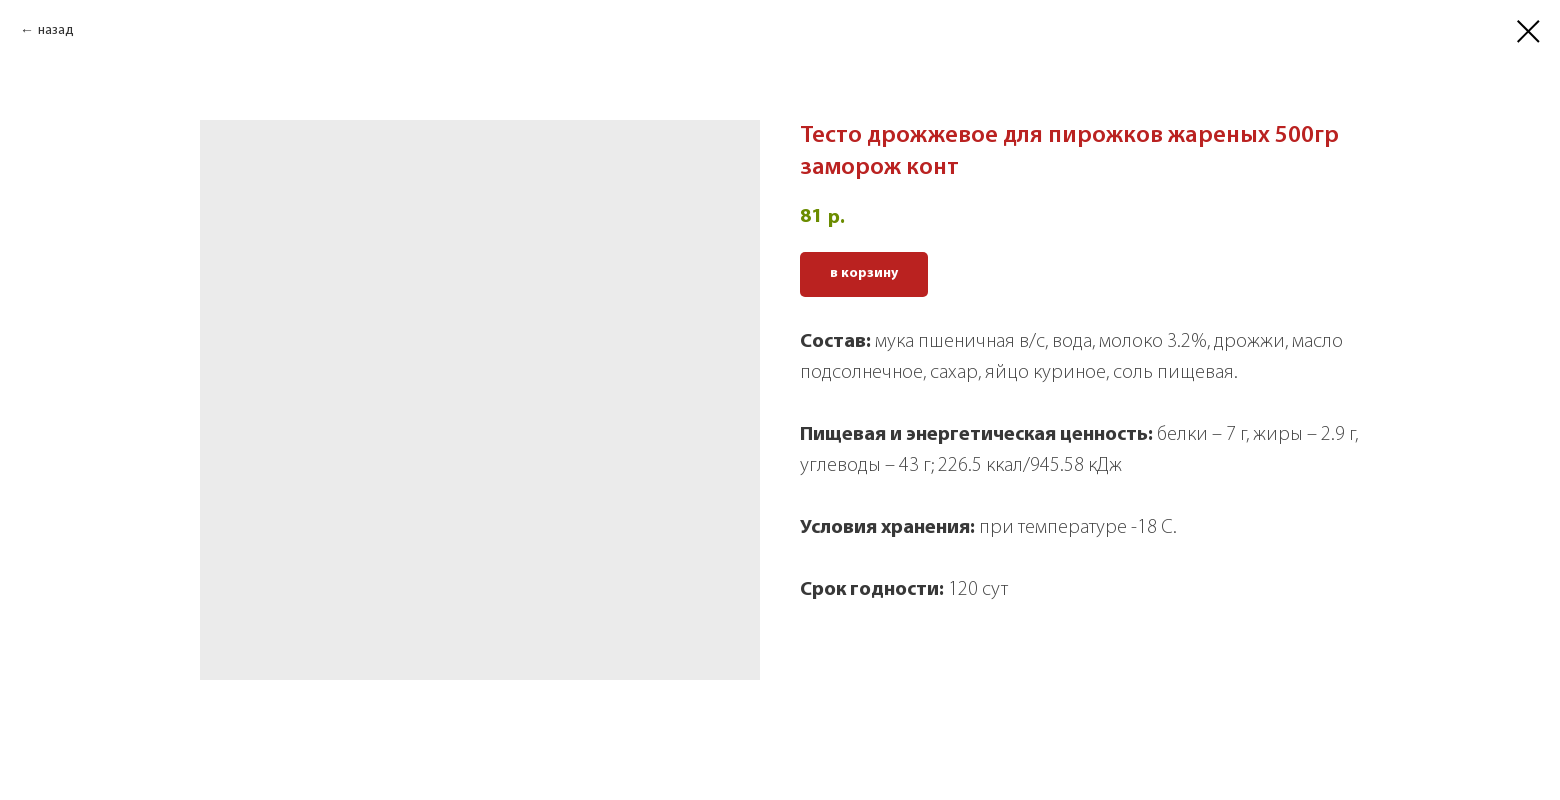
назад (56, 30)
